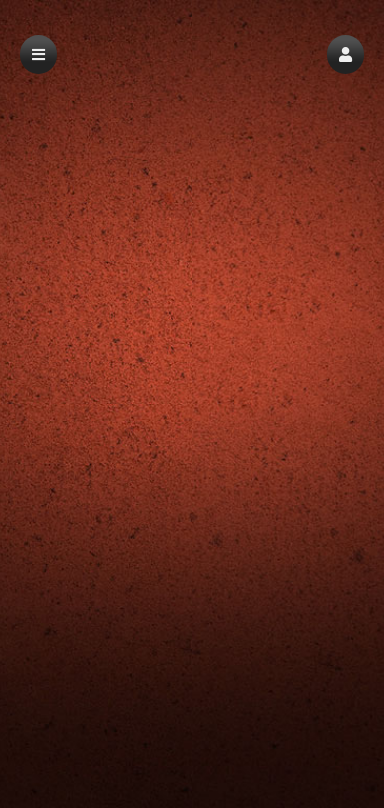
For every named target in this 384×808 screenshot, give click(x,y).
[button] (345, 54)
